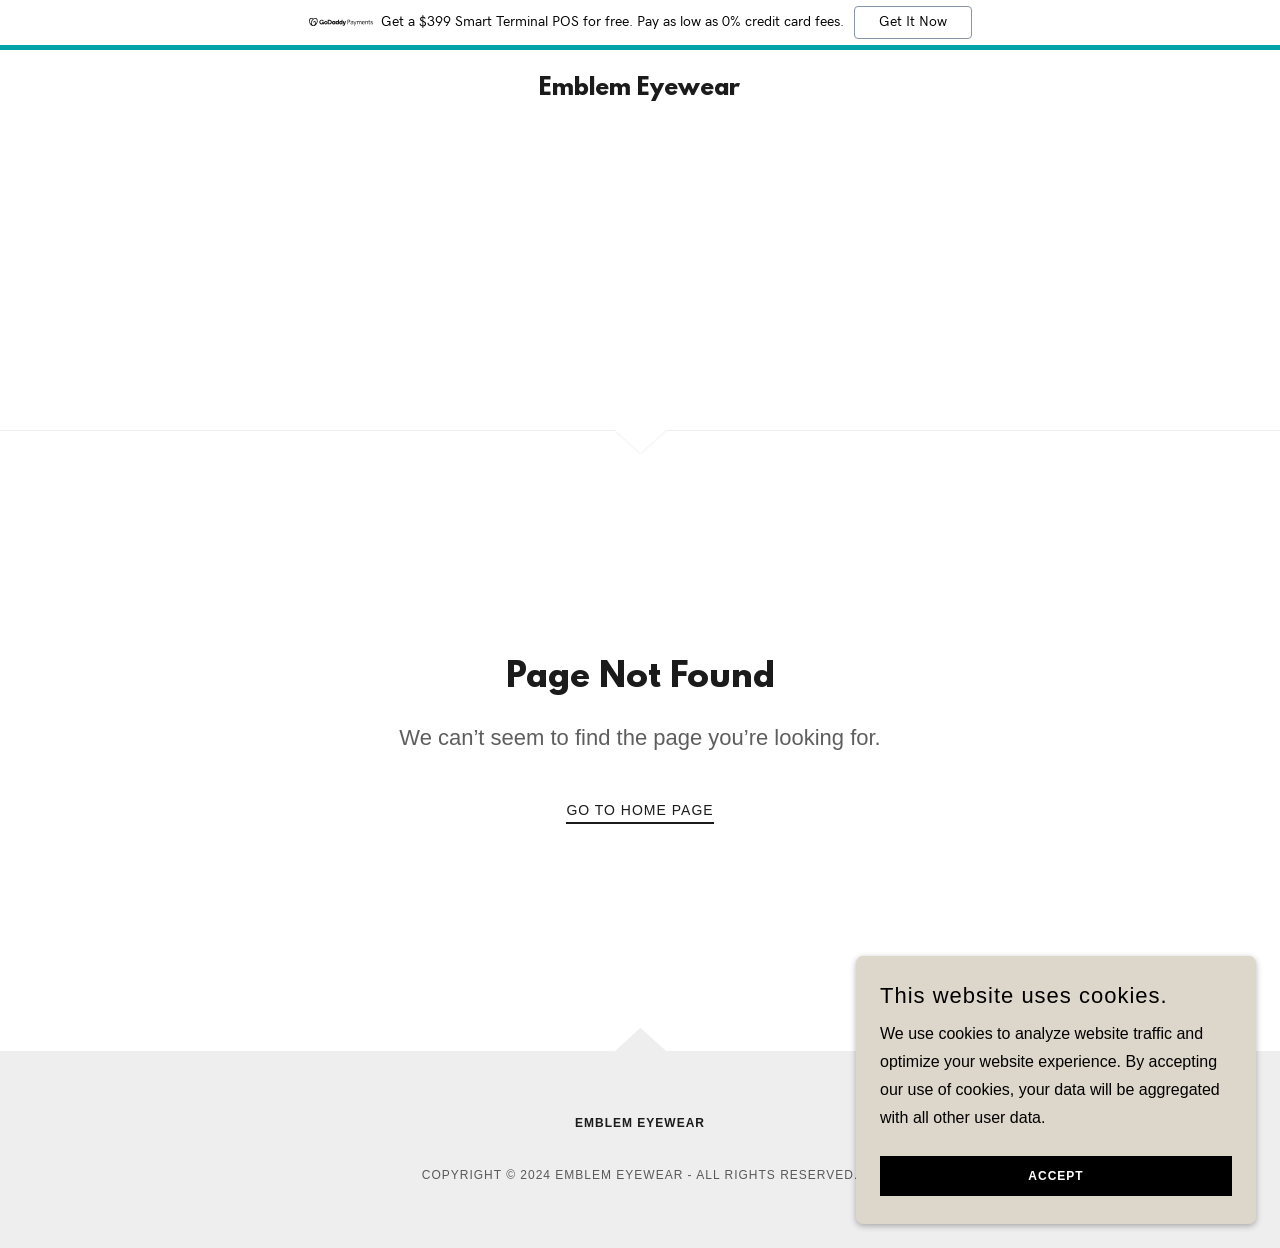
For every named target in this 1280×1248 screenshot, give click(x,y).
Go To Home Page (639, 810)
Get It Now (913, 22)
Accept (1055, 1176)
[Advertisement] (640, 280)
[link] (639, 89)
